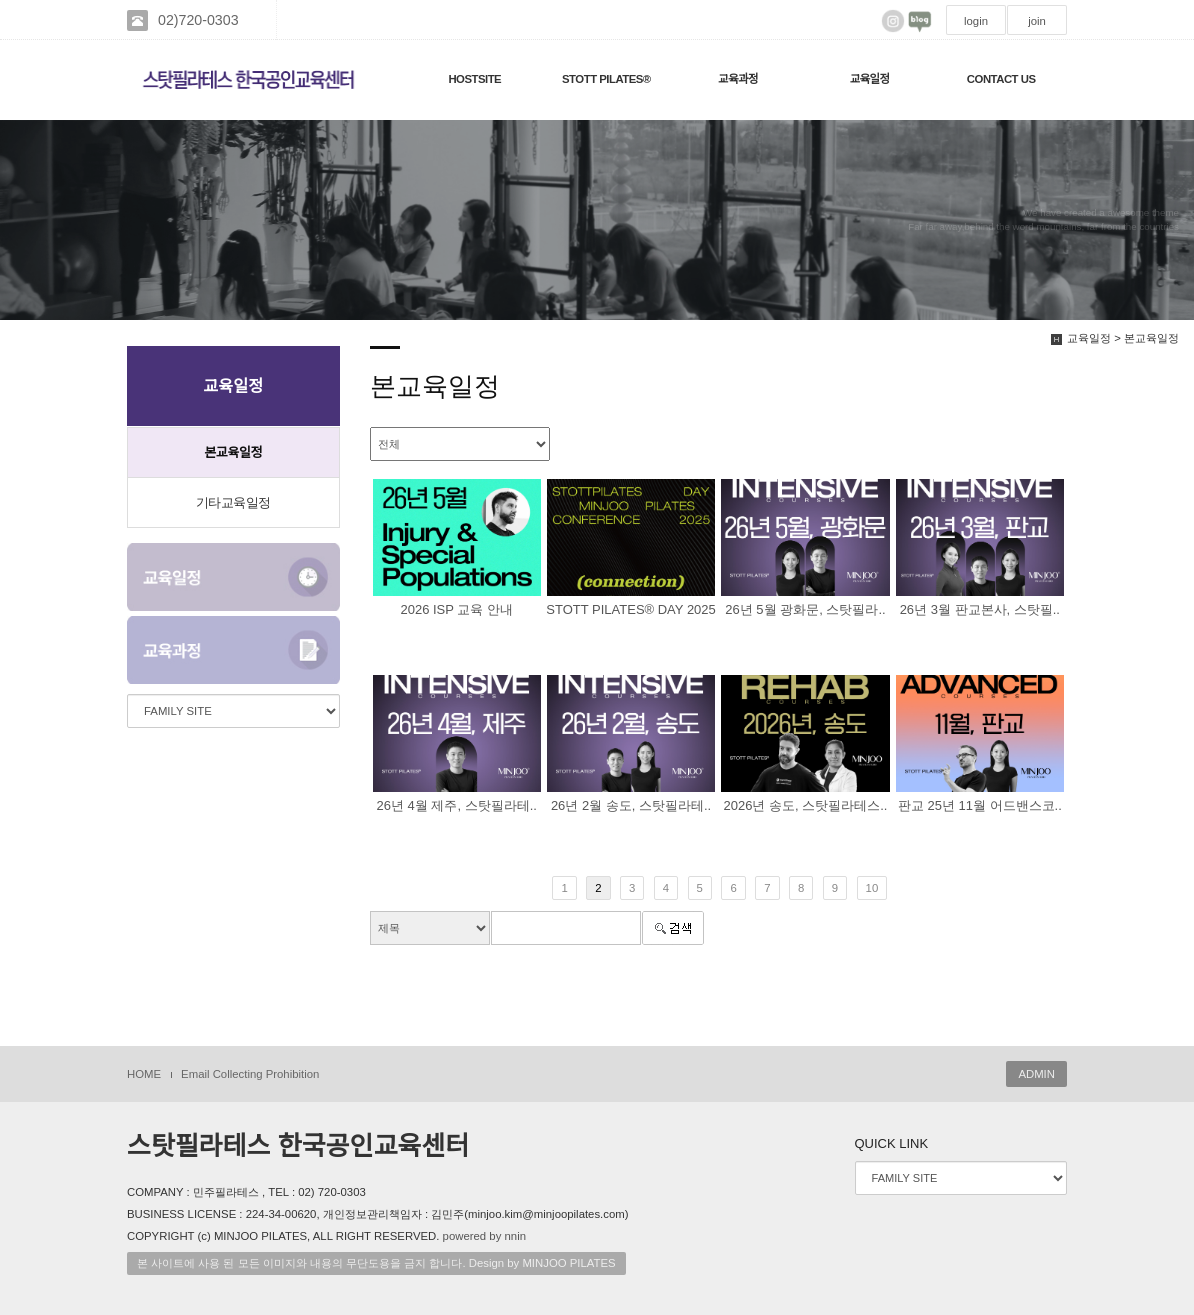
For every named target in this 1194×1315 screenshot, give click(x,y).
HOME (144, 1074)
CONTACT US (1001, 79)
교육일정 (870, 79)
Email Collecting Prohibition (250, 1074)
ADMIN (1036, 1074)
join (1037, 21)
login (976, 21)
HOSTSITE (474, 79)
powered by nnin (484, 1236)
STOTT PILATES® (606, 79)
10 (872, 888)
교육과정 (738, 79)
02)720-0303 (198, 20)
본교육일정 (233, 452)
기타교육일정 (233, 502)
